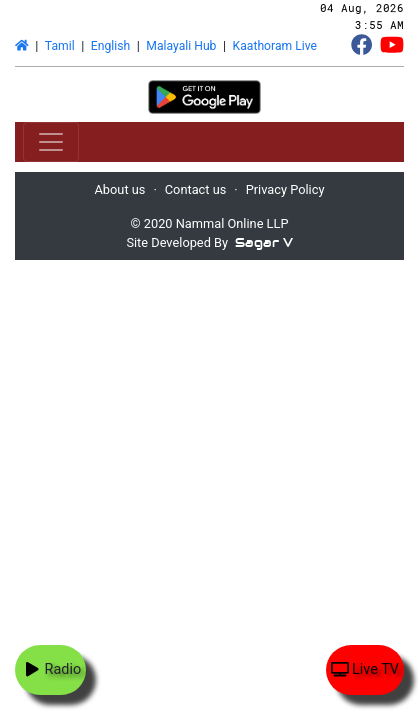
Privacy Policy (285, 189)
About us (120, 189)
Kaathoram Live (275, 46)
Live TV (365, 669)
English (110, 46)
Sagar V (264, 242)
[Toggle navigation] (51, 142)
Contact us (196, 189)
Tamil (60, 46)
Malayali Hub (181, 46)
